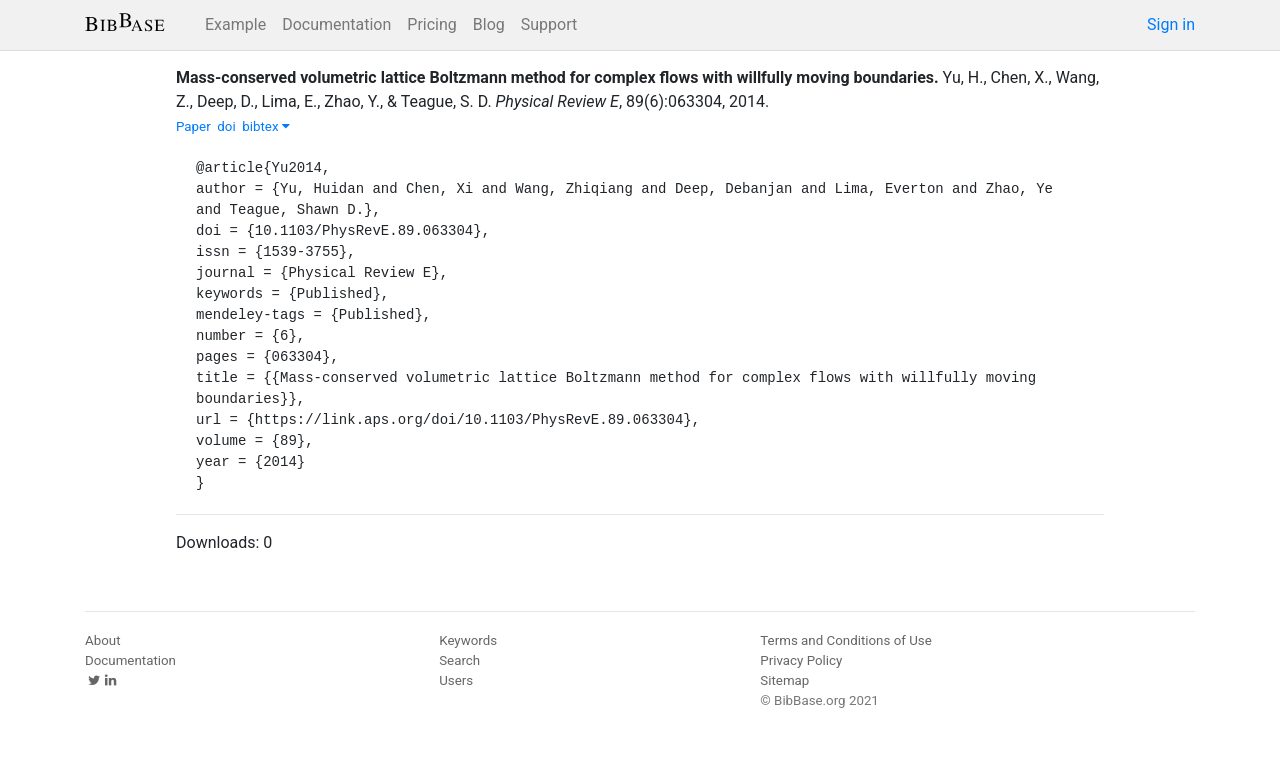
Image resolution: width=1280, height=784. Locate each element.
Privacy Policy (801, 660)
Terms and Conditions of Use (845, 640)
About (103, 640)
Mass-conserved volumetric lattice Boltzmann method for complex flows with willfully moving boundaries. (557, 77)
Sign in (1171, 24)
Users (456, 680)
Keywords (468, 640)
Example (235, 24)
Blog (489, 24)
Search (459, 660)
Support (549, 24)
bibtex (266, 126)
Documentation (336, 24)
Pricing (432, 24)
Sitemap (784, 680)
